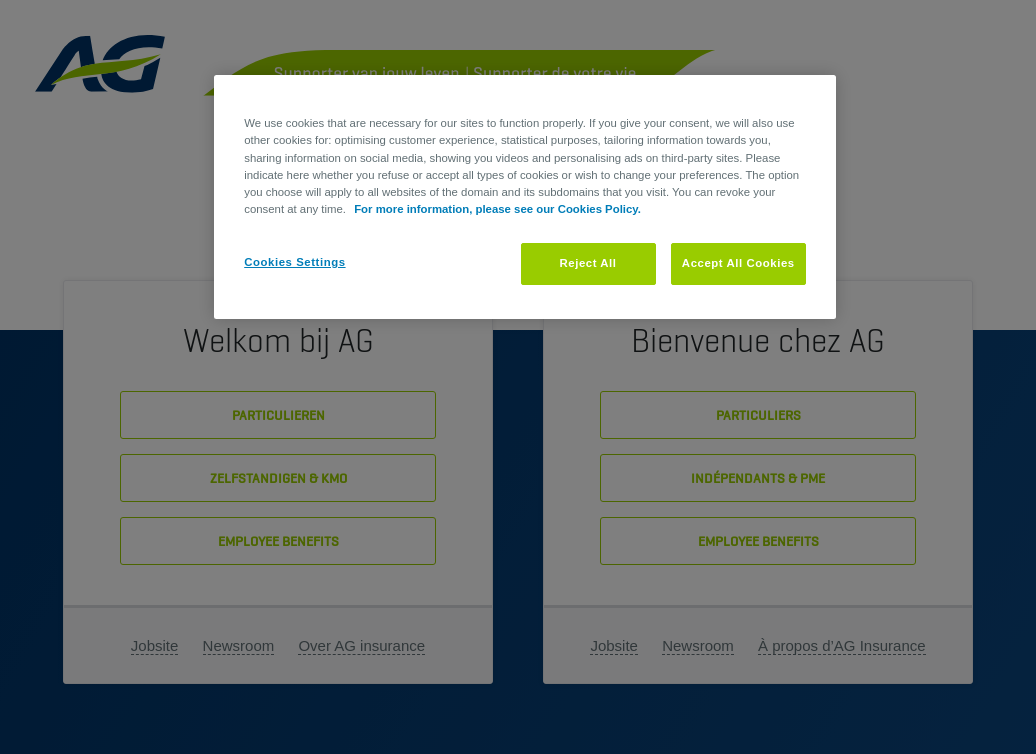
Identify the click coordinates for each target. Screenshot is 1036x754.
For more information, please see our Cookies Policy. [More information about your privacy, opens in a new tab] (497, 209)
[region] (525, 196)
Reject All (587, 263)
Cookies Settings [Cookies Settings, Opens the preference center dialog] (294, 262)
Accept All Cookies (738, 263)
